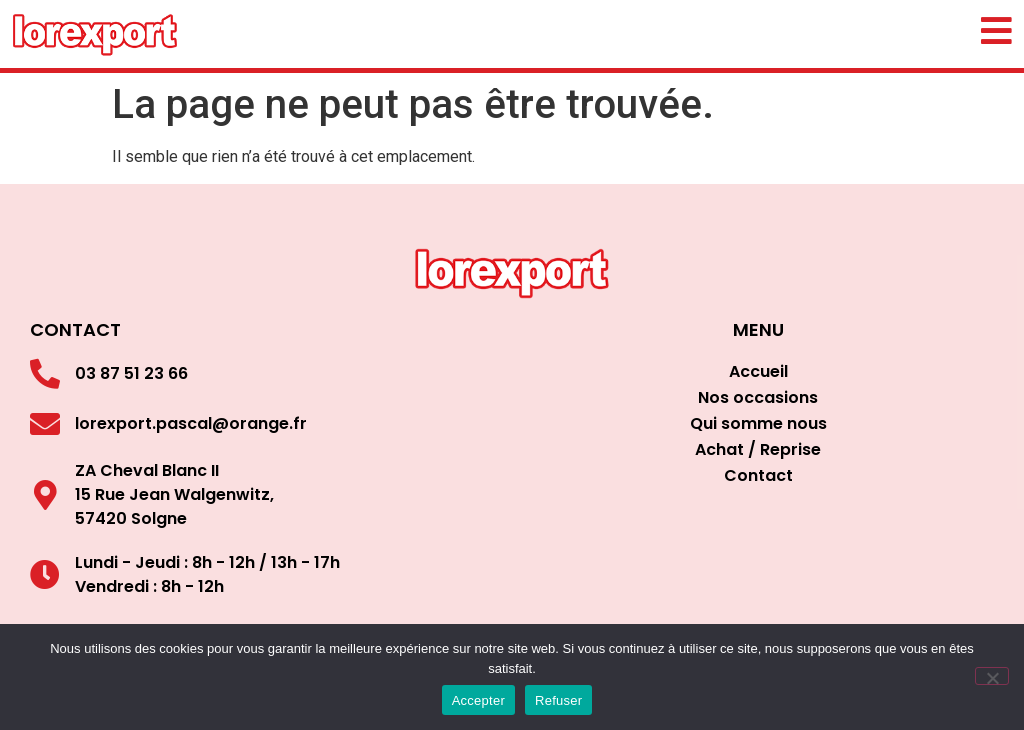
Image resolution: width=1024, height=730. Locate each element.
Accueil (758, 371)
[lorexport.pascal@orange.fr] (45, 424)
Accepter (478, 700)
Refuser (558, 700)
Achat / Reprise (758, 449)
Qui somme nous (758, 423)
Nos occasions (758, 397)
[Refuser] (992, 676)
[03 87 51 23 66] (45, 374)
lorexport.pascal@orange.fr (191, 423)
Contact (758, 475)
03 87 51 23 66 (131, 373)
